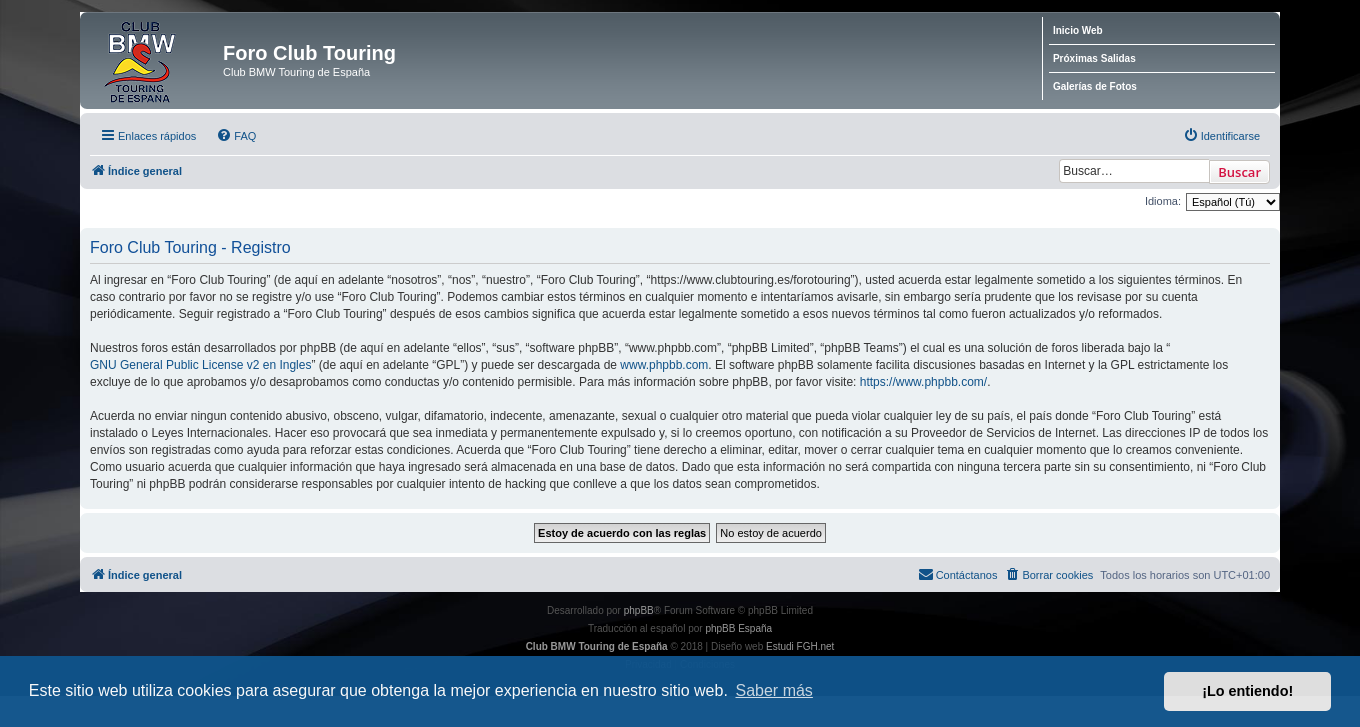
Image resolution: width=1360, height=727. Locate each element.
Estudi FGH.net (800, 646)
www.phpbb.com (664, 365)
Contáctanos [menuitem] (958, 574)
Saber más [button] (774, 690)
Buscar (1239, 172)
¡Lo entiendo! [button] (1247, 691)
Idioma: (1163, 201)
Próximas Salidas (1094, 58)
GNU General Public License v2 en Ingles (200, 365)
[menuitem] (236, 136)
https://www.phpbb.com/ (923, 382)
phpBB (639, 610)
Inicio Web (1078, 30)
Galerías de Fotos (1095, 86)
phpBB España (738, 628)
